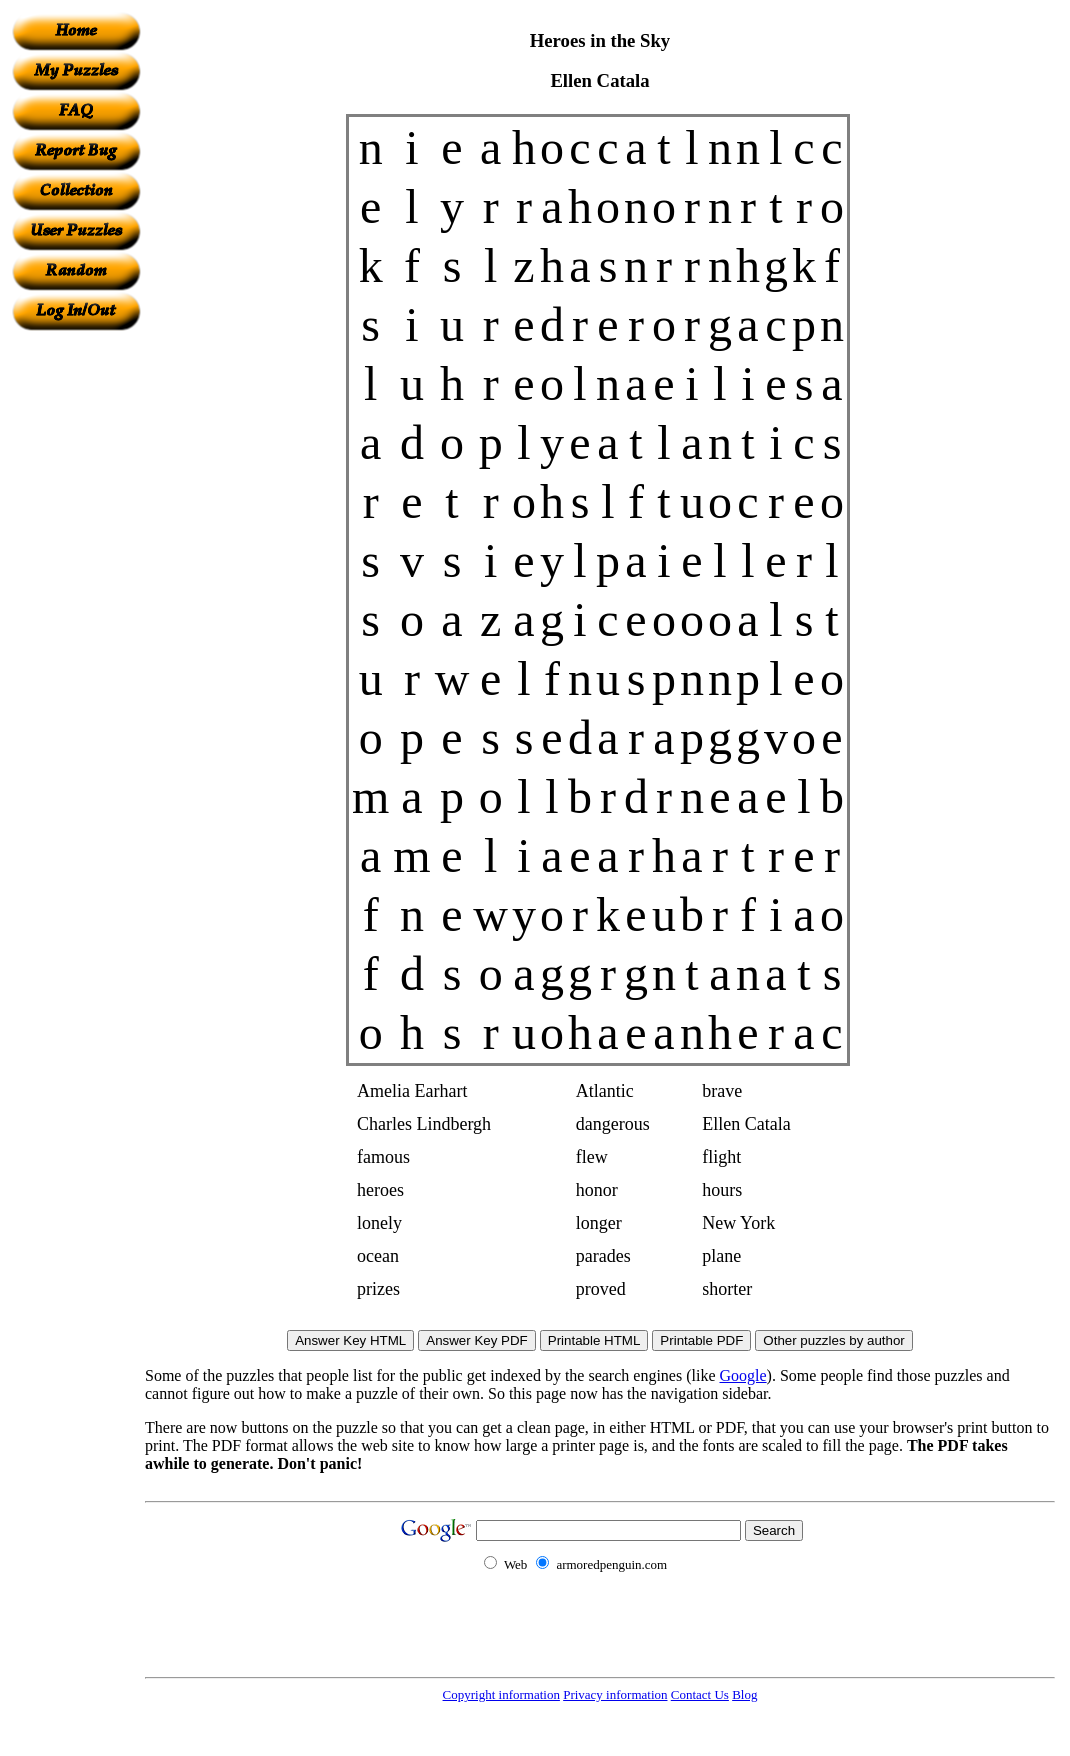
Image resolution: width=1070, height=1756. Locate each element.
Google (743, 1375)
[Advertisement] (76, 631)
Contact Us (700, 1694)
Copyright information (501, 1694)
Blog (744, 1694)
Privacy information (615, 1694)
